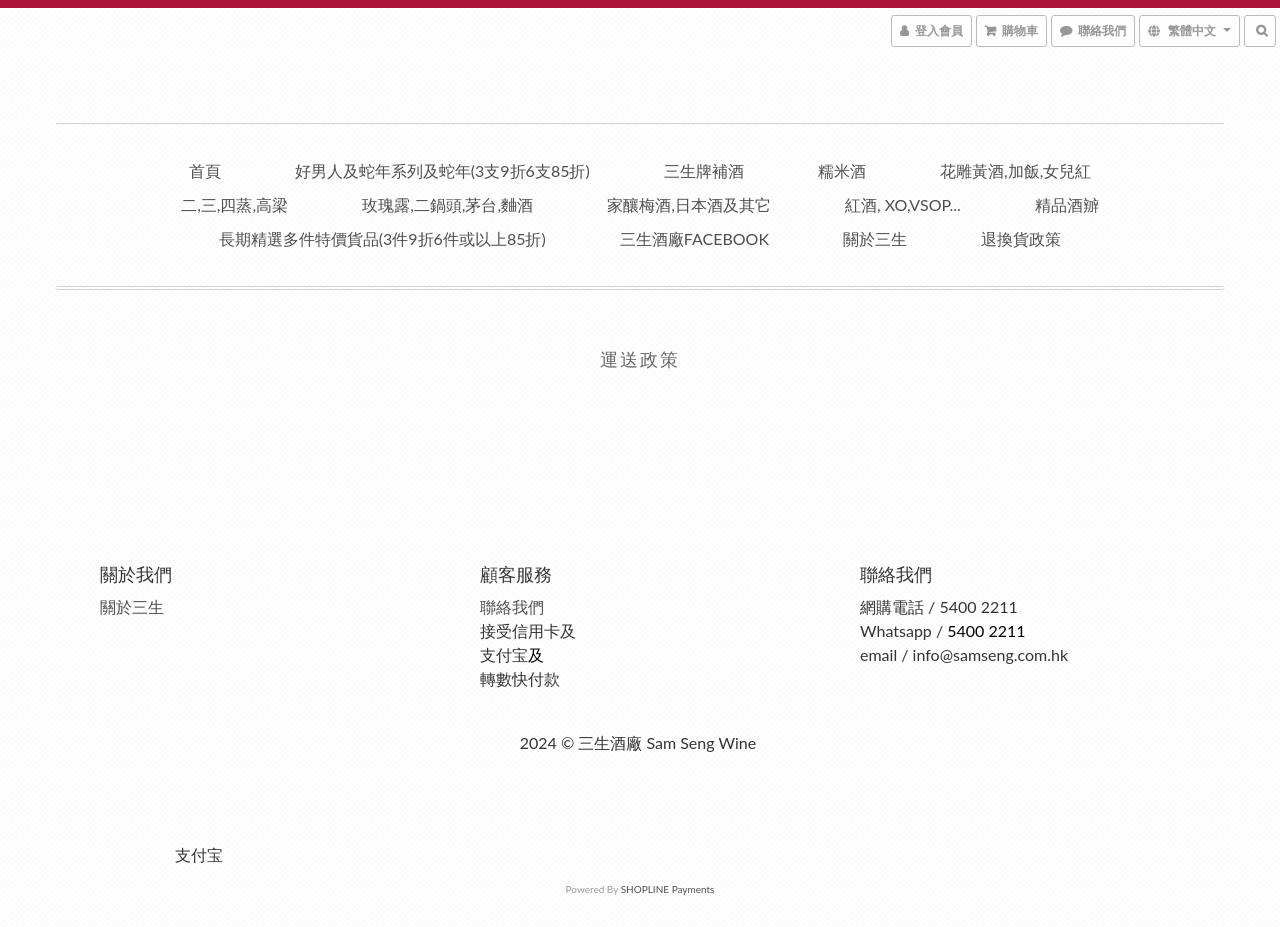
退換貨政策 (1021, 238)
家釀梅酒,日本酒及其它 (689, 204)
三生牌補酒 (704, 170)
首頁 (205, 170)
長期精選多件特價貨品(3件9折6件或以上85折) (382, 238)
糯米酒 (842, 170)
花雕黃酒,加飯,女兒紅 (1015, 170)
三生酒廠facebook (694, 238)
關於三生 (875, 238)
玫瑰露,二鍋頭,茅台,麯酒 (447, 204)
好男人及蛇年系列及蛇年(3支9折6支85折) (442, 170)
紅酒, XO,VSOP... (903, 204)
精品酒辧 (1067, 204)
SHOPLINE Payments (668, 889)
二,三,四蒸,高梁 (234, 204)
